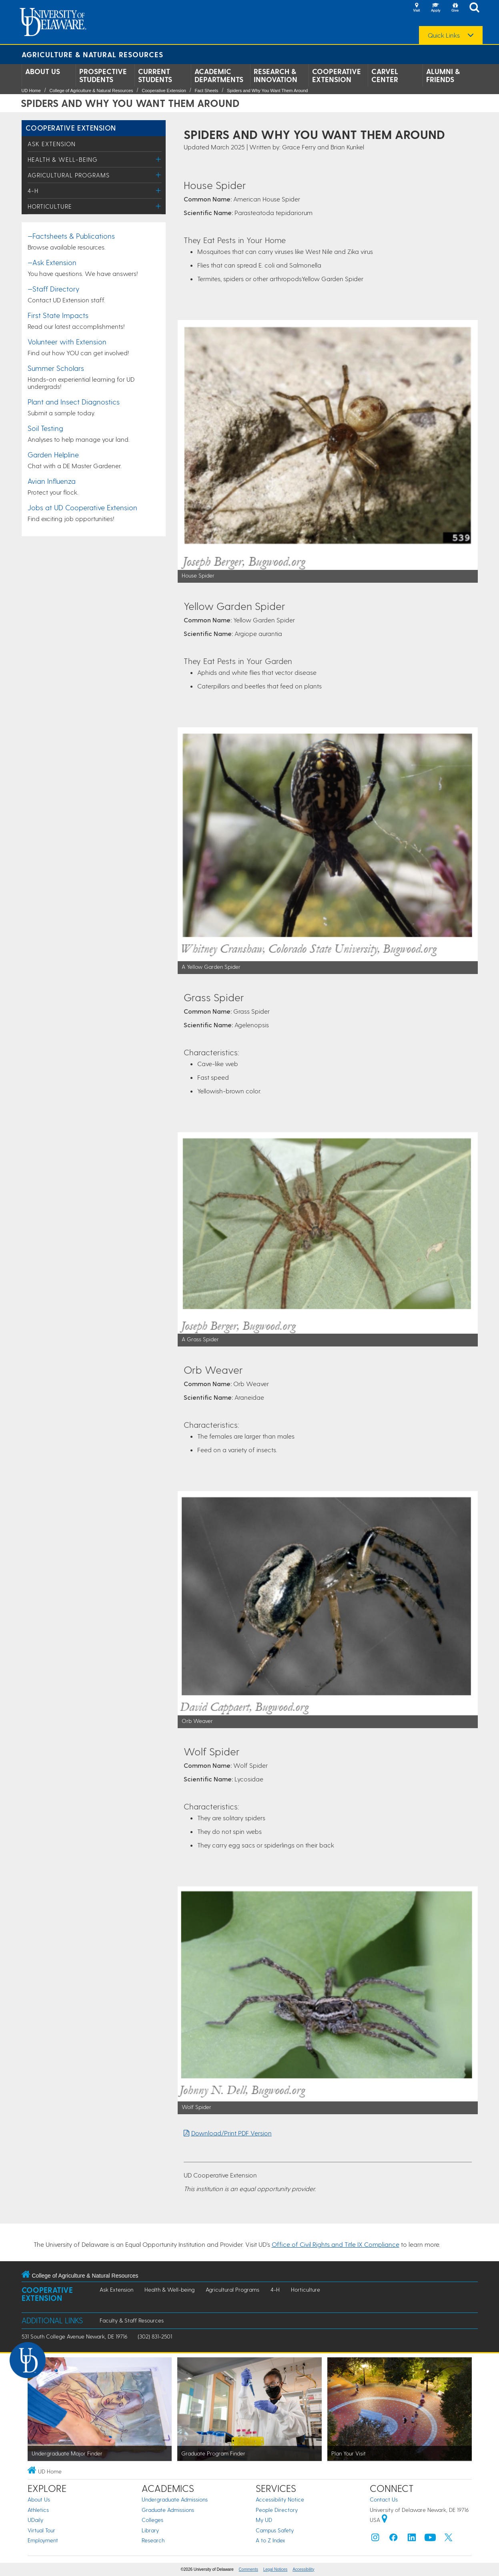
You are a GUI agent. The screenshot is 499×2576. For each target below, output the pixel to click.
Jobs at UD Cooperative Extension (82, 507)
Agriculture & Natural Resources (92, 54)
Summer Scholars (56, 368)
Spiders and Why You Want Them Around (267, 90)
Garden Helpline (53, 454)
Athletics (38, 2509)
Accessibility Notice (280, 2499)
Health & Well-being (63, 159)
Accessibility (303, 2569)
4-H (33, 190)
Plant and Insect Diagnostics (74, 401)
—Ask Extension (52, 262)
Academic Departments (218, 75)
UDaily (35, 2519)
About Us (42, 71)
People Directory (277, 2509)
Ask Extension (52, 143)
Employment (43, 2540)
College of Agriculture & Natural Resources (91, 90)
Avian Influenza (52, 481)
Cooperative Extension (336, 75)
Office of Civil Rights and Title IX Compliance (335, 2244)
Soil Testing (45, 428)
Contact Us (384, 2499)
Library (150, 2530)
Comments (248, 2569)
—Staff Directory (53, 288)
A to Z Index (270, 2540)
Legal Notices (275, 2569)
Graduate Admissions (168, 2509)
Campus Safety (275, 2530)
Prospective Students (103, 75)
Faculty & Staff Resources (132, 2320)
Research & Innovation (275, 75)
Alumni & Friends (443, 75)
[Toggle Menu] (159, 159)
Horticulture (50, 206)
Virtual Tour (41, 2530)
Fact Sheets (206, 90)
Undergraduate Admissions (175, 2499)
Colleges (152, 2519)
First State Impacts (58, 315)
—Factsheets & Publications (71, 235)
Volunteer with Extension (67, 341)
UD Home (31, 90)
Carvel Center (384, 75)
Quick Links (444, 35)
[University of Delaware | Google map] (384, 2519)
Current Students (155, 75)
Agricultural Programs (69, 175)
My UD (264, 2519)
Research (153, 2540)
